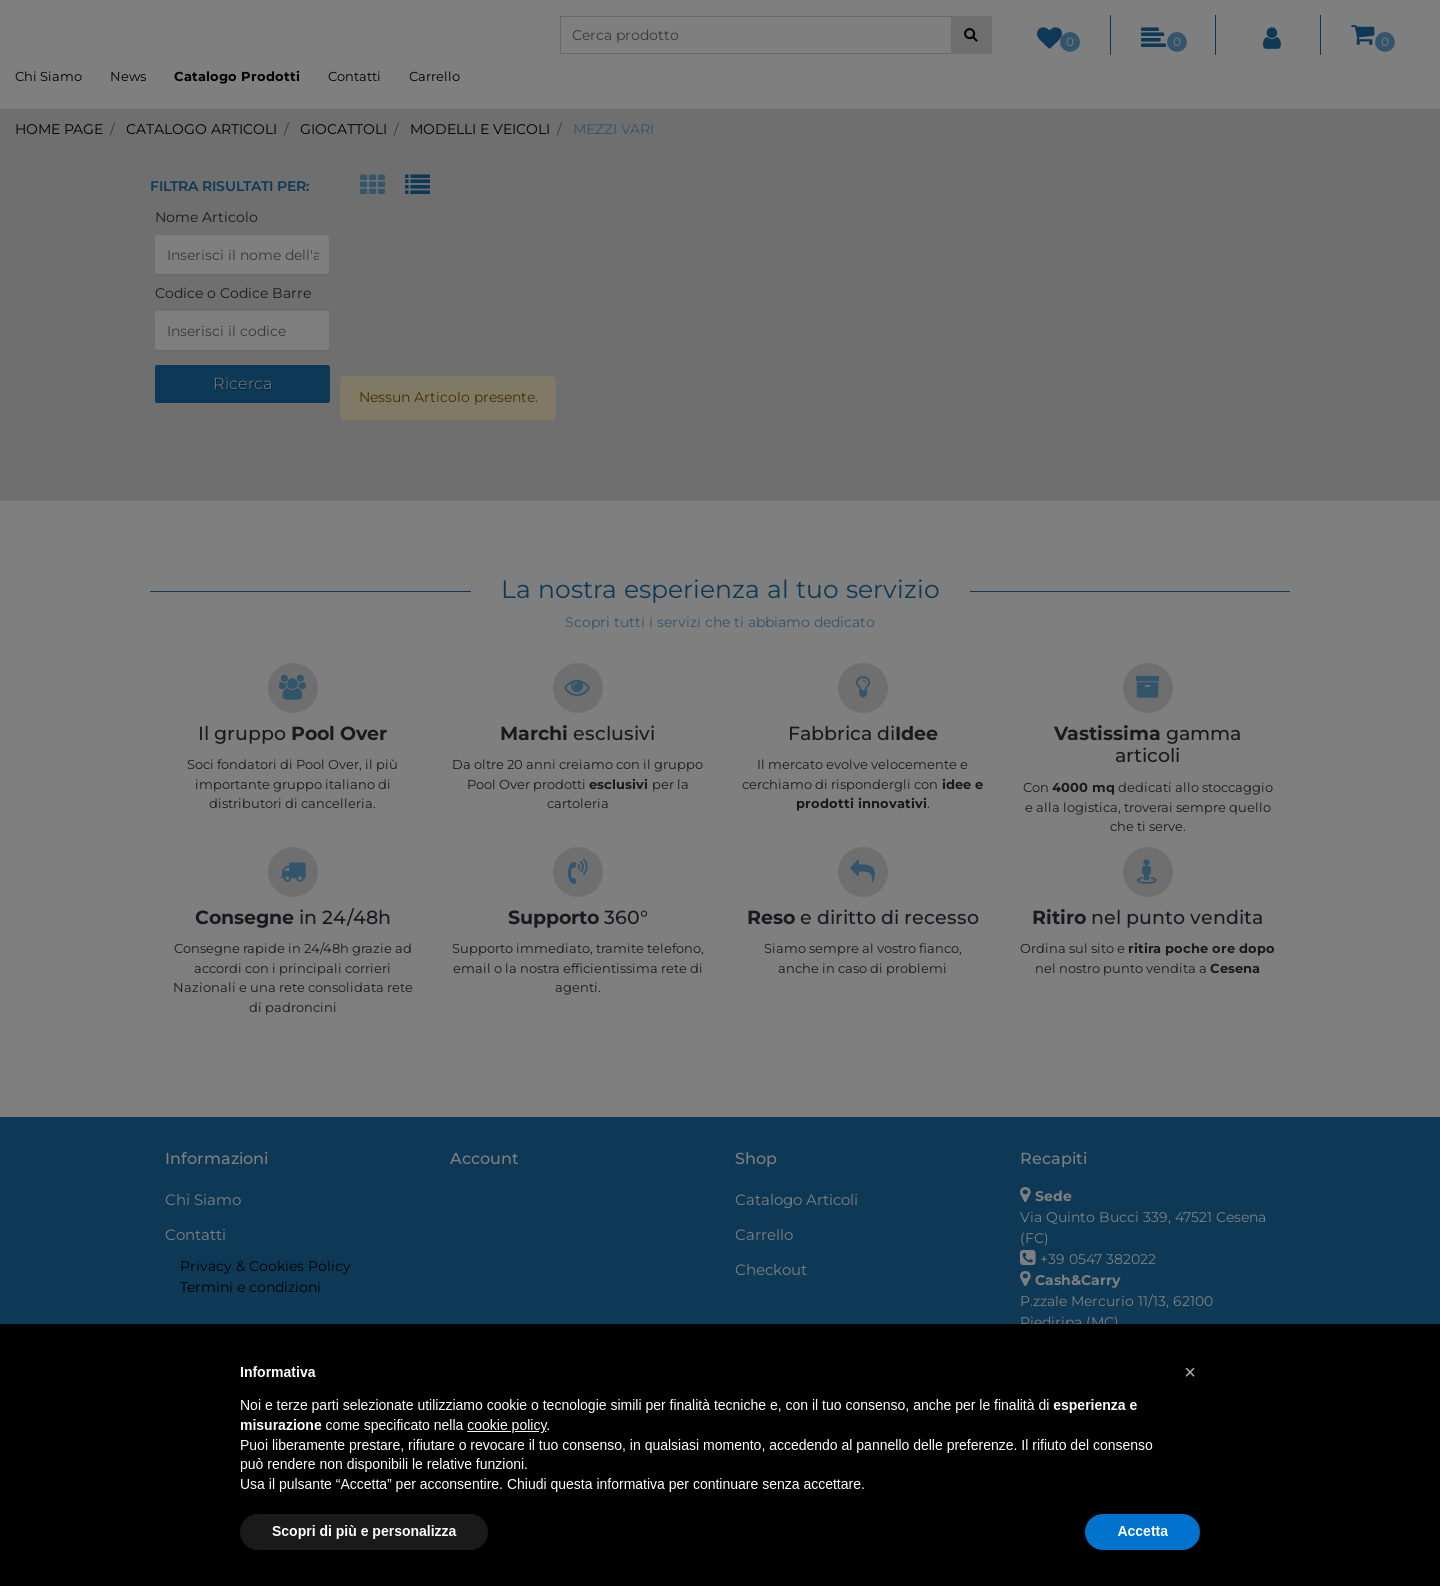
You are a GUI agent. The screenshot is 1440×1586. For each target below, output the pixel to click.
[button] (1190, 1372)
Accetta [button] (1142, 1531)
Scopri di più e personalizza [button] (364, 1531)
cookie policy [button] (506, 1425)
